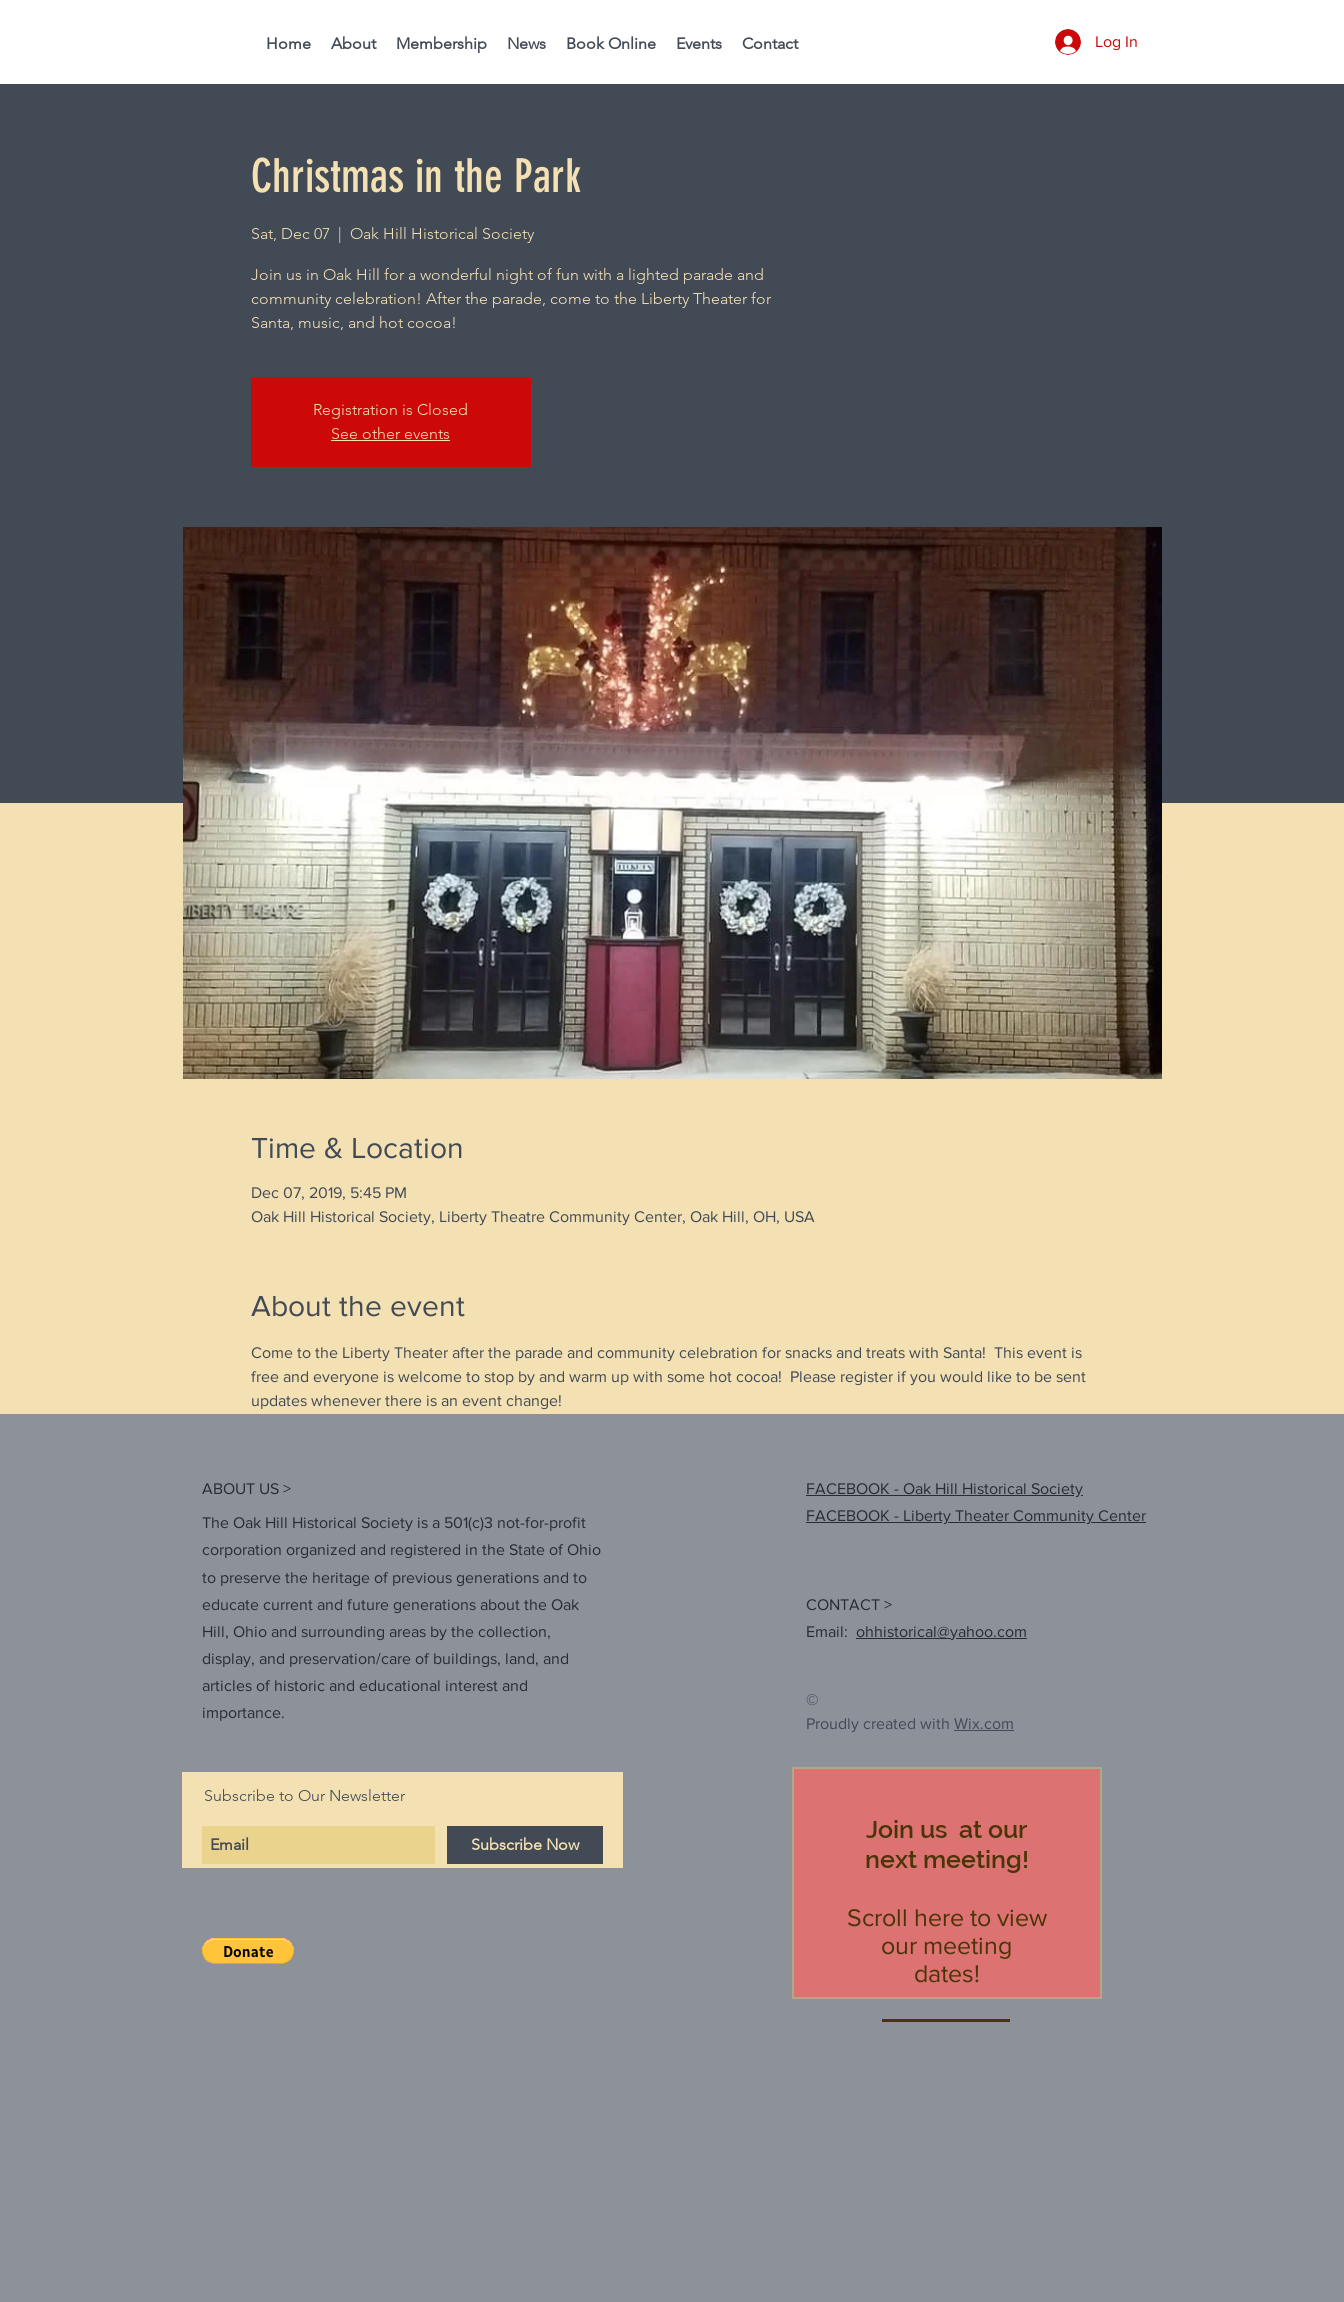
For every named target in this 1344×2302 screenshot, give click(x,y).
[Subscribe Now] (525, 1845)
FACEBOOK (848, 1515)
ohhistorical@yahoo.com (941, 1631)
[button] (248, 1951)
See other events (390, 433)
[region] (947, 1883)
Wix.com (984, 1723)
